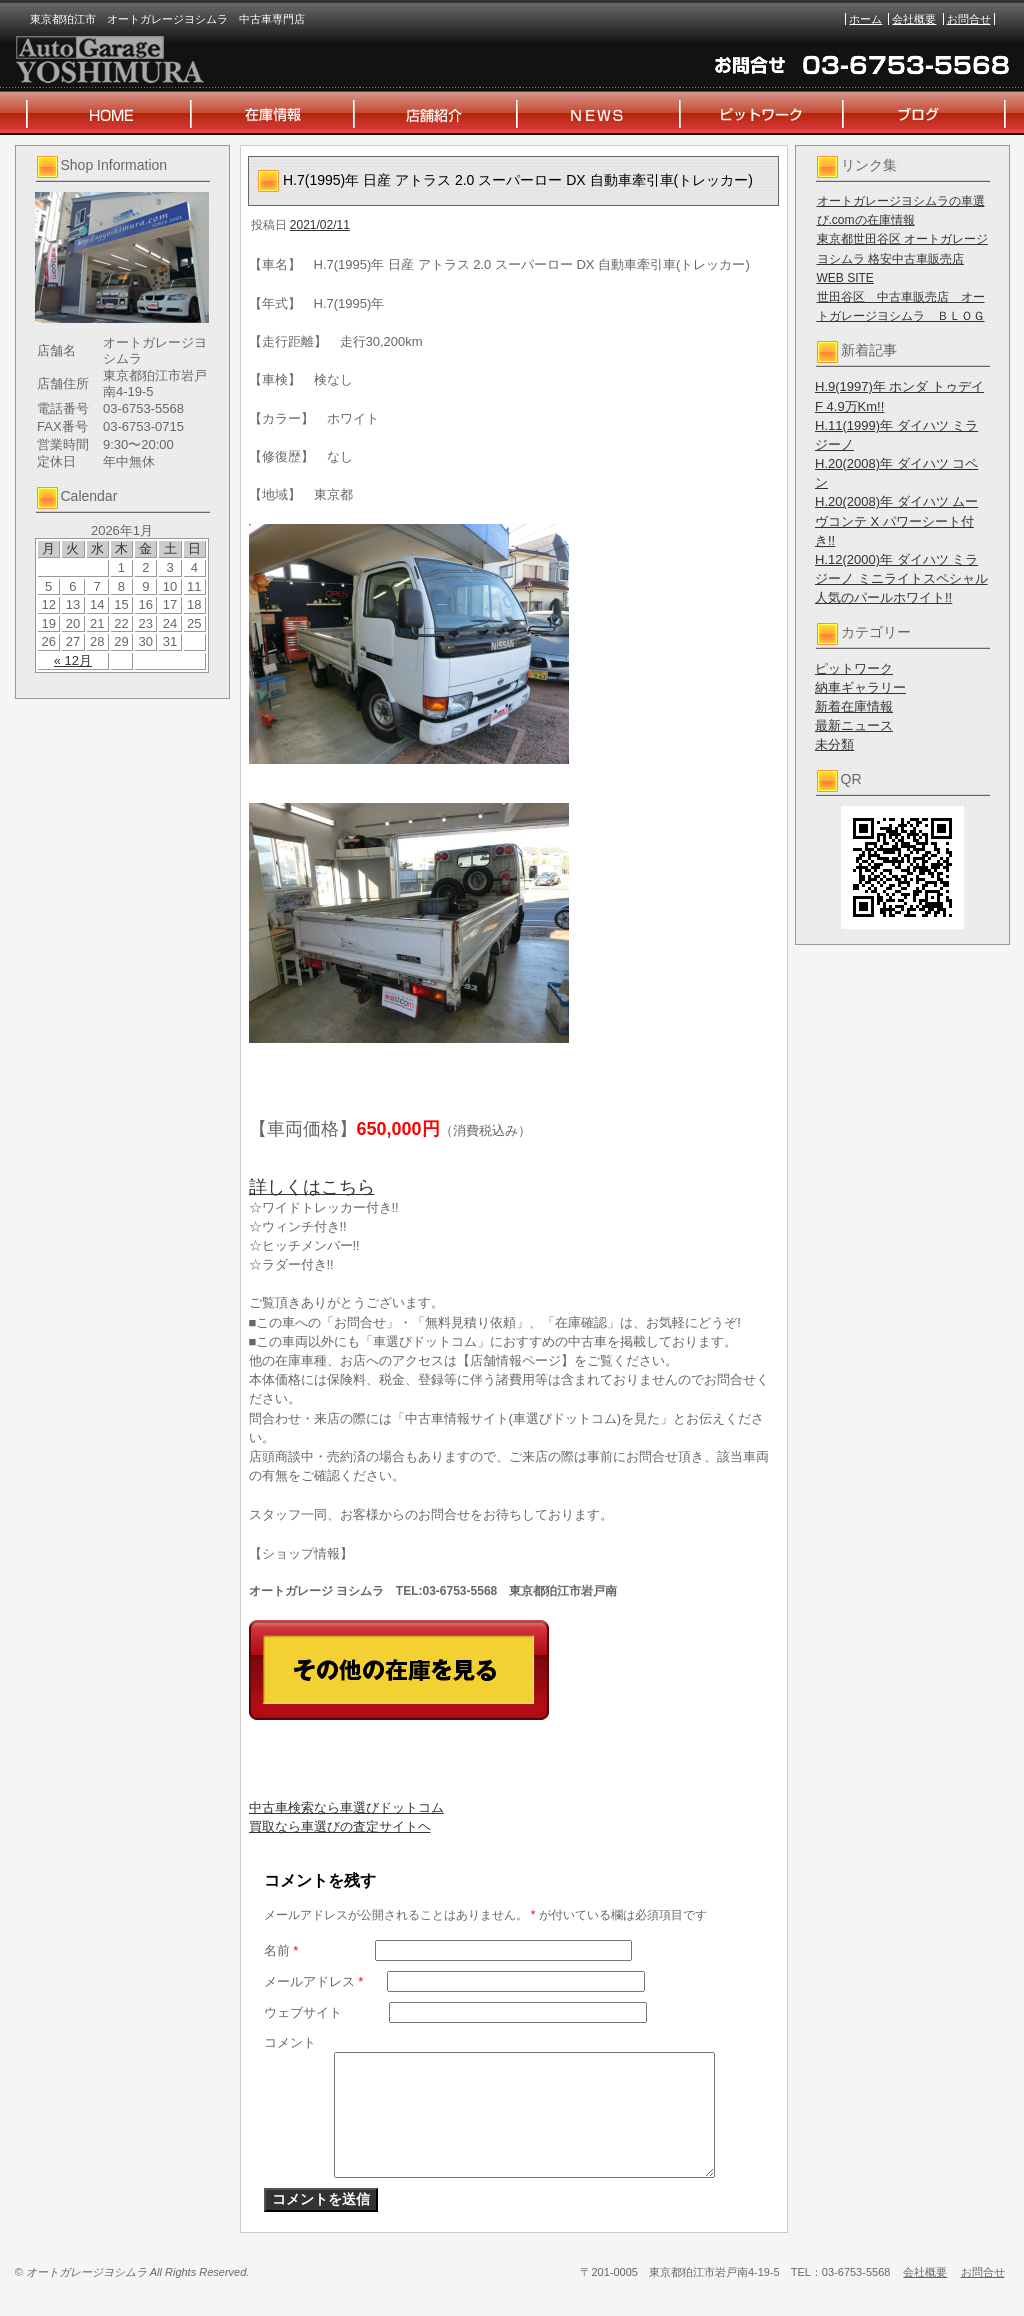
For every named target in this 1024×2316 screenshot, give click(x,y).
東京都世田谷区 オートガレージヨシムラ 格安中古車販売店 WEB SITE (902, 258)
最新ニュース (854, 725)
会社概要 (914, 19)
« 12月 (73, 660)
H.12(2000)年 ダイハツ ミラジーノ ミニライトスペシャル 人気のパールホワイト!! (901, 578)
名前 (281, 1950)
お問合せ (969, 19)
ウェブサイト (303, 2012)
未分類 (834, 744)
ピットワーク (854, 668)
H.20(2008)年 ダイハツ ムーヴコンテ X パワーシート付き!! (896, 520)
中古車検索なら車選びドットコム (346, 1807)
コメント (290, 2042)
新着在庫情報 (854, 706)
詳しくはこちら (312, 1187)
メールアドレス (314, 1981)
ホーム (865, 19)
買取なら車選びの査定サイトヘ (340, 1826)
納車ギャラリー (860, 687)
